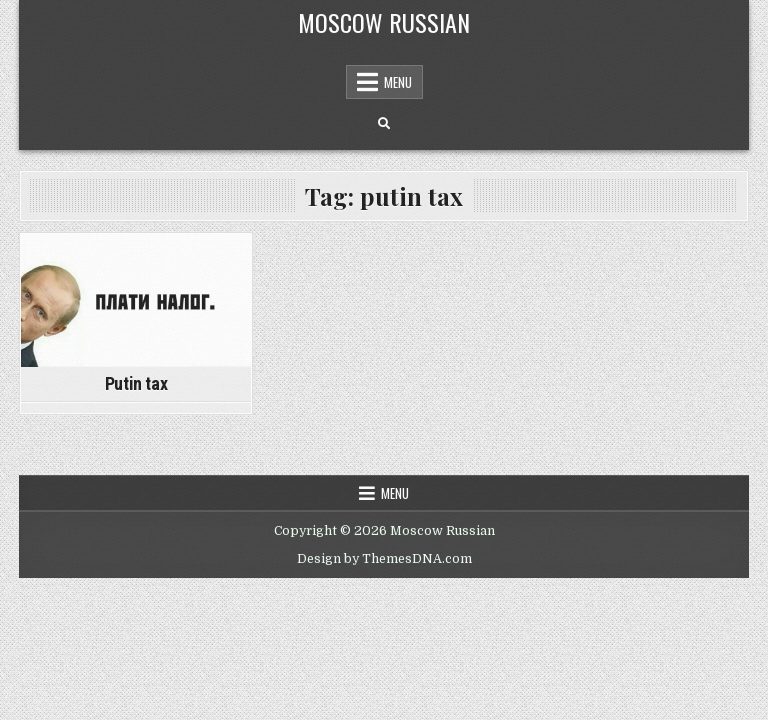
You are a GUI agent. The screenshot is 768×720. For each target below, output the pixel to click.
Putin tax (136, 383)
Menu (398, 82)
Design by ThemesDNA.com (384, 559)
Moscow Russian (384, 22)
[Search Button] (384, 124)
